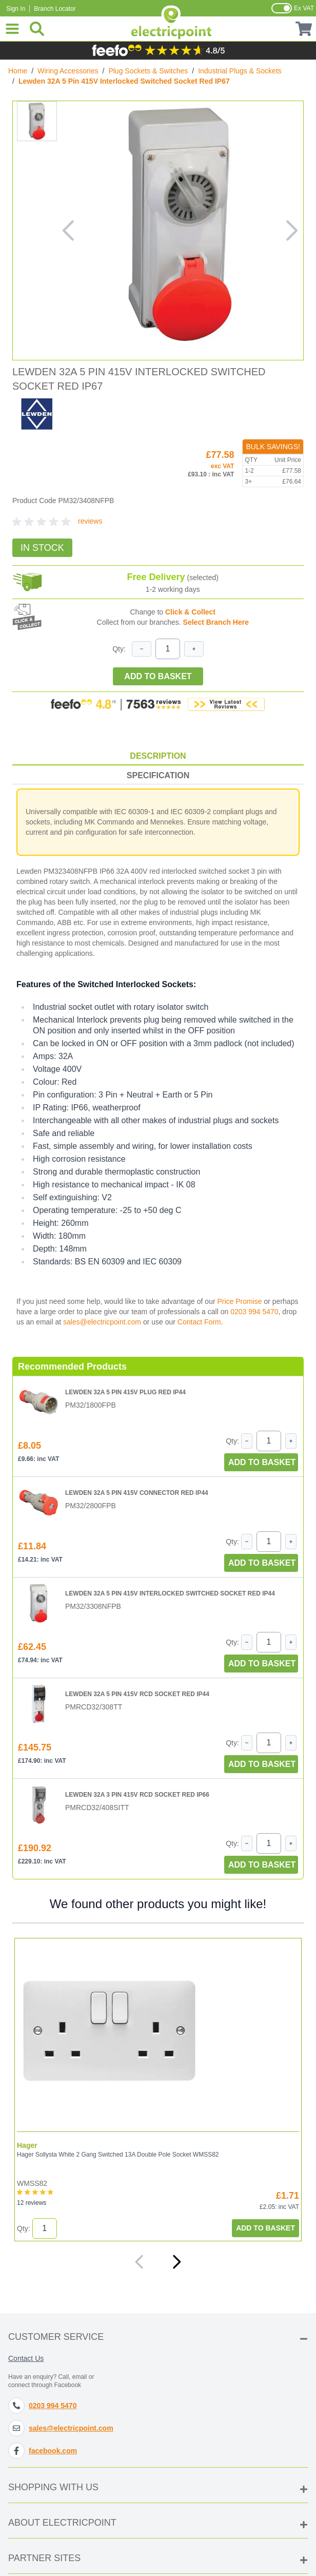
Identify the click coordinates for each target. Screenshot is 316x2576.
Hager (27, 2145)
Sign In (15, 8)
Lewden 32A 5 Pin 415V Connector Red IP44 (136, 1492)
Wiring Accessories (67, 71)
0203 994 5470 (254, 1312)
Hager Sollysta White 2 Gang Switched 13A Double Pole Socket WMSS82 (118, 2154)
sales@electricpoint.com (102, 1322)
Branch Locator (54, 8)
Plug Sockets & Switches (148, 71)
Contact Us (26, 2358)
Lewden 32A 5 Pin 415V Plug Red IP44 (125, 1392)
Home (17, 71)
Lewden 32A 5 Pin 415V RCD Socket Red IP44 (137, 1694)
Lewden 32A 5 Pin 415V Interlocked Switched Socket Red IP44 (170, 1593)
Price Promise (239, 1301)
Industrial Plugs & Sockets (240, 71)
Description (158, 756)
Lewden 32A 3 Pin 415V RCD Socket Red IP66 (137, 1794)
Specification (158, 775)
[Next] (176, 2262)
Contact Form (199, 1322)
